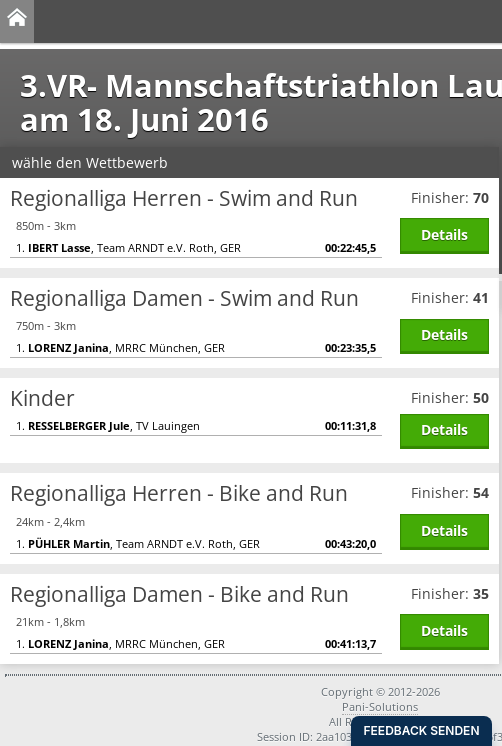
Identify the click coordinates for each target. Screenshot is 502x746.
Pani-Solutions (380, 706)
